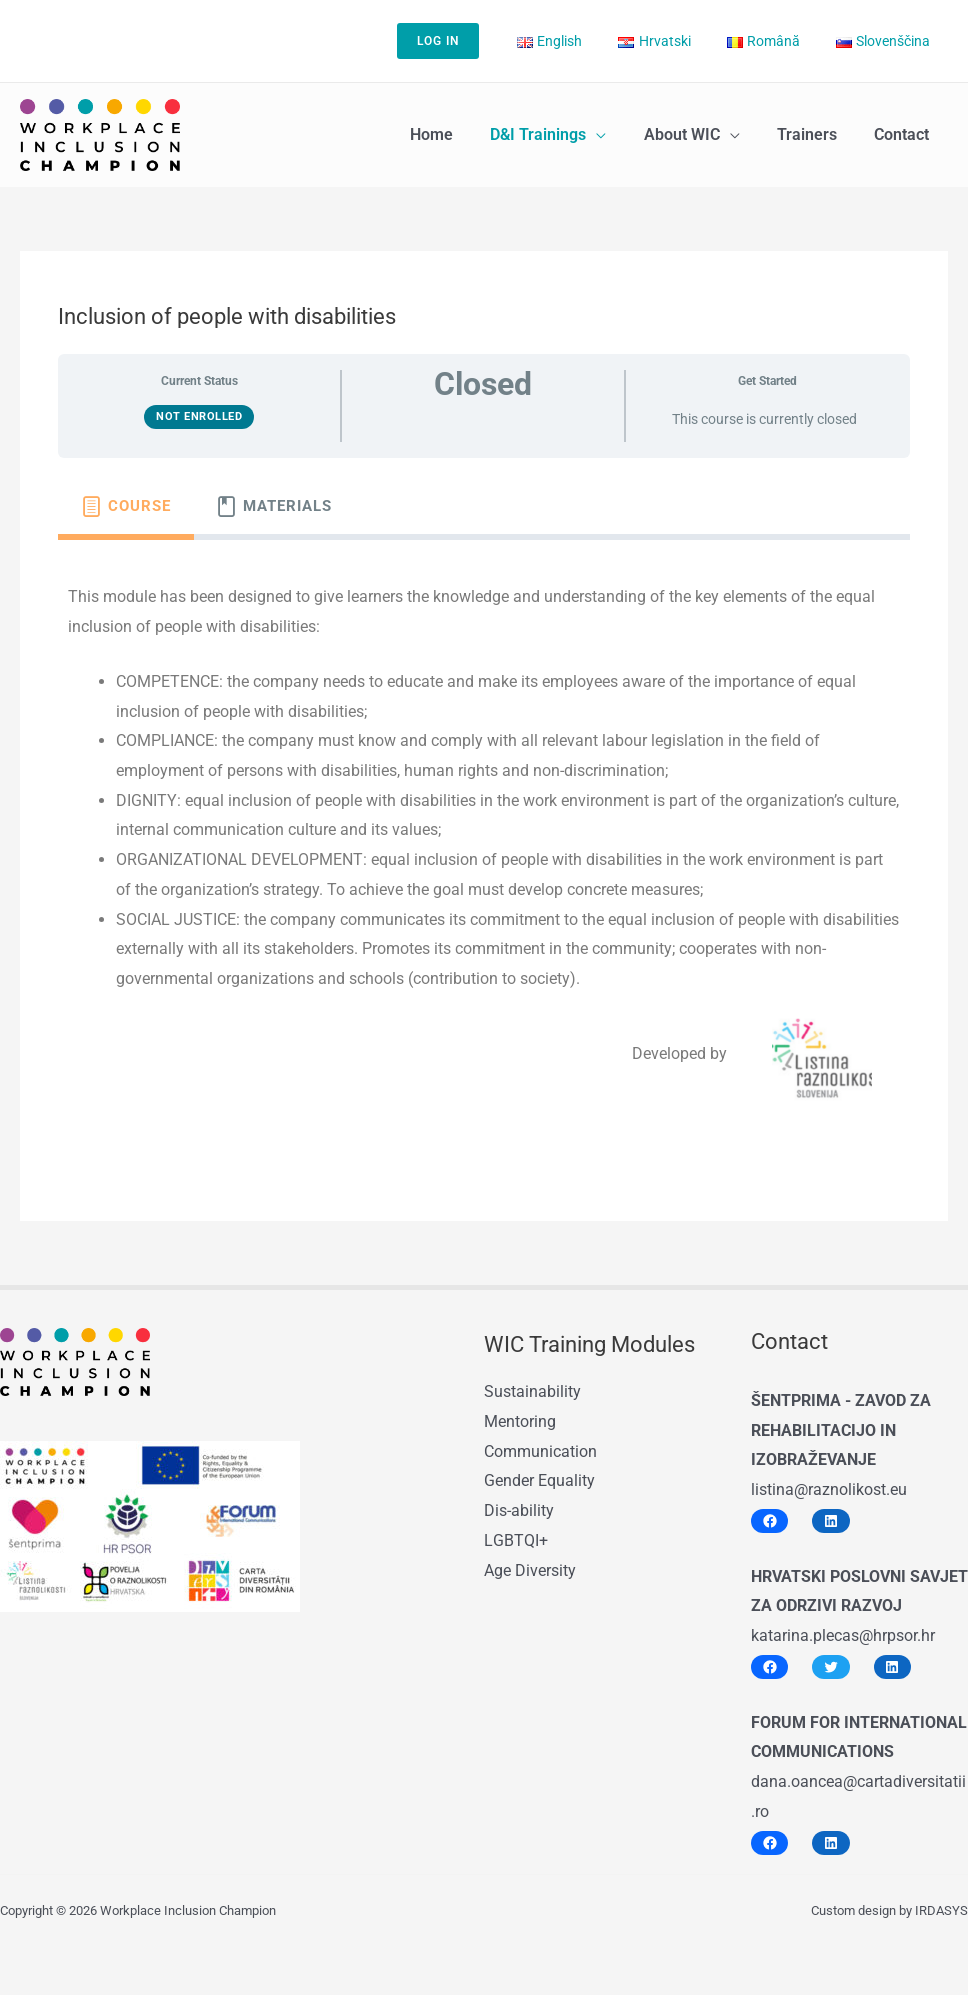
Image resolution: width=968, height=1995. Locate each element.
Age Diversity (530, 1569)
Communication (540, 1450)
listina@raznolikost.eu (829, 1489)
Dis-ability (519, 1510)
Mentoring (520, 1421)
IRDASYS (941, 1910)
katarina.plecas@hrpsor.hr (843, 1635)
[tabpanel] (483, 845)
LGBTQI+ (515, 1539)
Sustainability (532, 1391)
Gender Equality (539, 1480)
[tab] (125, 507)
